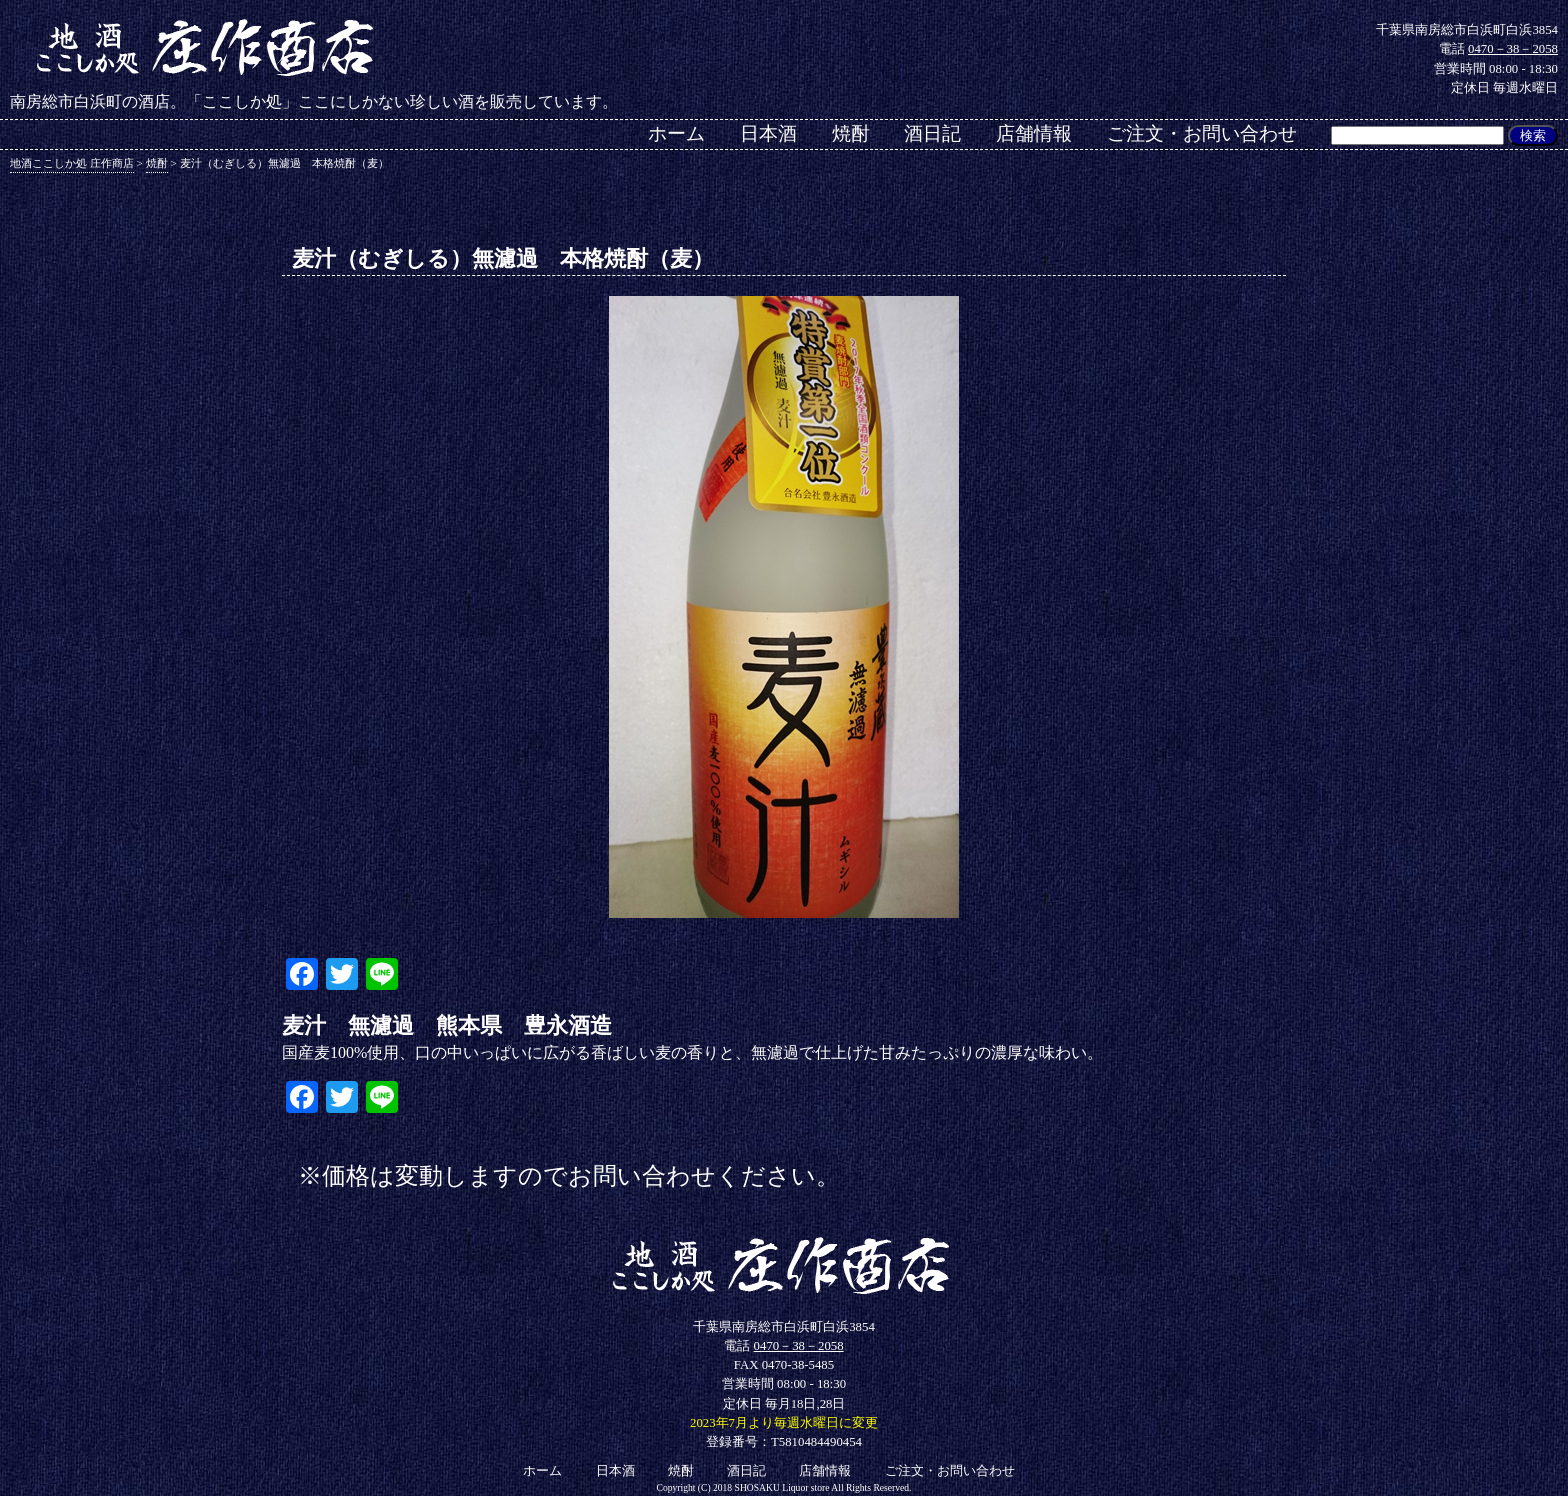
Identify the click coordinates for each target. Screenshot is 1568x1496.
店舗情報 (1034, 133)
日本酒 (768, 133)
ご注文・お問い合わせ (1202, 133)
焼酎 (851, 133)
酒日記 (932, 133)
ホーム (676, 133)
